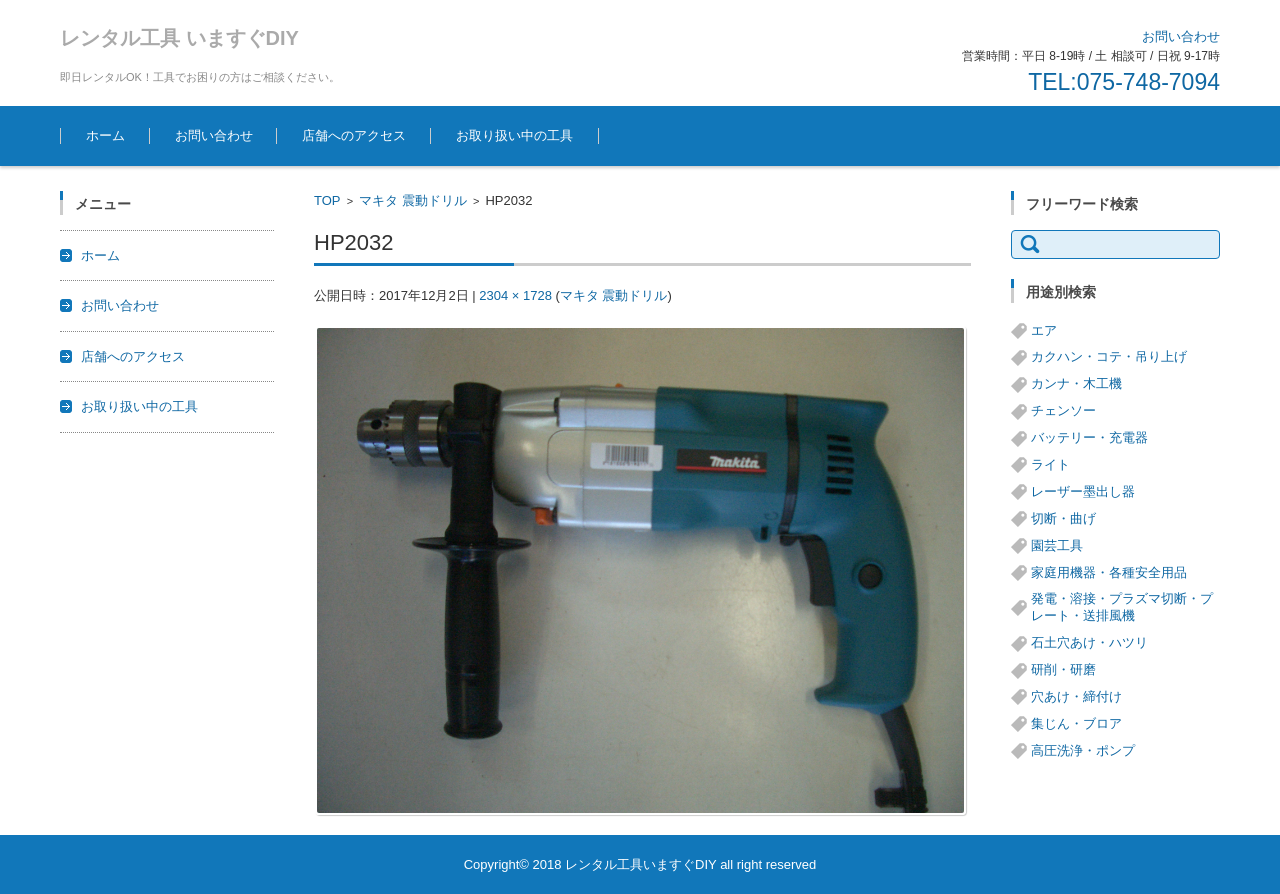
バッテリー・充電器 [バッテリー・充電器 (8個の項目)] (1089, 437)
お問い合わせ (214, 135)
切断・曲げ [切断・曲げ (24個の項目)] (1063, 518)
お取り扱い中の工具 (514, 135)
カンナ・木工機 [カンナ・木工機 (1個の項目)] (1076, 383)
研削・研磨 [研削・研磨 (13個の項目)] (1063, 669)
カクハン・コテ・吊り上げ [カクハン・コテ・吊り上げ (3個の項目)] (1109, 356)
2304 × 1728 (515, 295)
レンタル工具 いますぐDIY (179, 38)
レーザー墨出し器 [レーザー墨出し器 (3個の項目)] (1083, 491)
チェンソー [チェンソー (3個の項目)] (1063, 410)
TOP (327, 200)
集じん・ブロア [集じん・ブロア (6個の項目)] (1076, 723)
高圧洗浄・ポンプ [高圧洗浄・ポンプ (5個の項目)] (1083, 750)
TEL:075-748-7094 (1124, 82)
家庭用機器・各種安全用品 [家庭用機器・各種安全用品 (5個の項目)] (1109, 572)
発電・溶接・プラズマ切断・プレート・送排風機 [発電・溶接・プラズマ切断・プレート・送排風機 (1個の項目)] (1122, 607)
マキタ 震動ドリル (413, 200)
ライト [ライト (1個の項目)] (1050, 464)
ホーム (105, 135)
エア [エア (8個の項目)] (1044, 330)
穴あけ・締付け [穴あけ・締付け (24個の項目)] (1076, 696)
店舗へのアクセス (354, 135)
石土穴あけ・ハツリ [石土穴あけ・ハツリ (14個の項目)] (1089, 642)
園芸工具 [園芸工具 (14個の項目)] (1057, 545)
